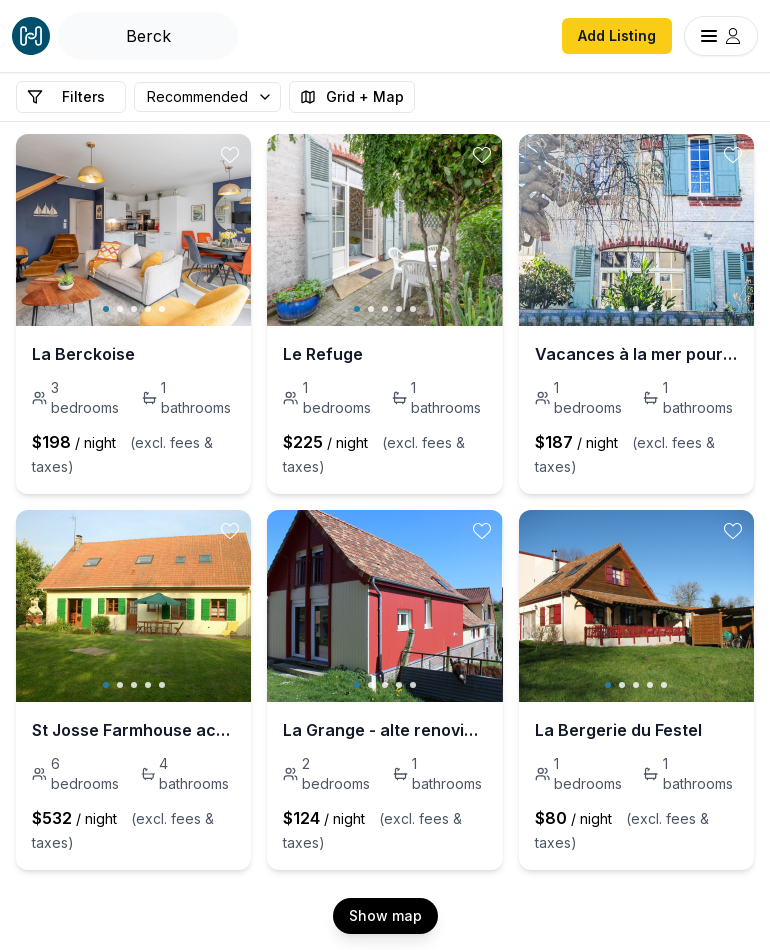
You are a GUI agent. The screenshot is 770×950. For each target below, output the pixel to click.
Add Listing (617, 35)
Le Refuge (323, 354)
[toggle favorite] (230, 155)
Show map (385, 915)
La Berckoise (83, 354)
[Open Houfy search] (148, 36)
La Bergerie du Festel (618, 730)
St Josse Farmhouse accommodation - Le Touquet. (133, 730)
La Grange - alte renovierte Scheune (384, 730)
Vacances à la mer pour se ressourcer (636, 354)
